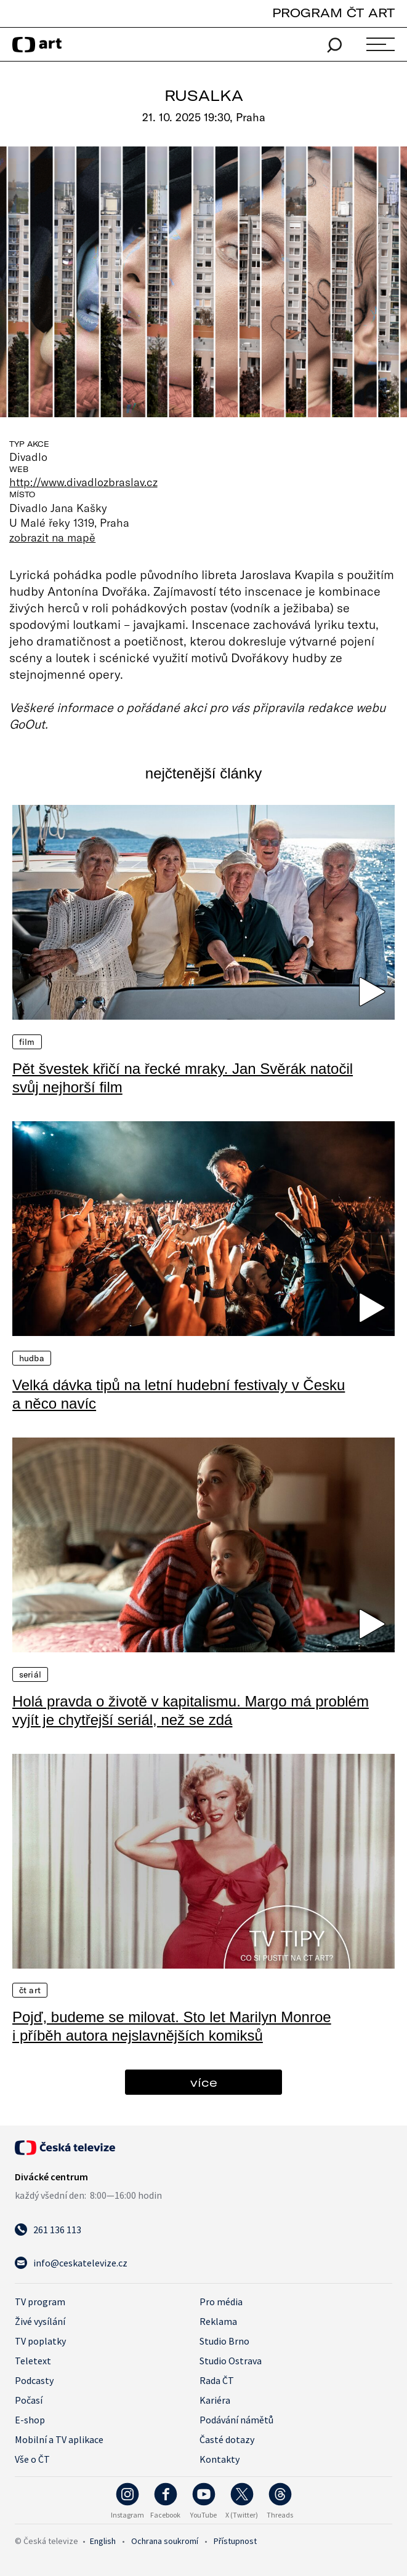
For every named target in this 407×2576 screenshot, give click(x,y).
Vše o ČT (32, 2459)
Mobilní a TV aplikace (59, 2439)
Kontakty (219, 2459)
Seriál (30, 1674)
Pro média (221, 2301)
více (203, 2082)
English (103, 2540)
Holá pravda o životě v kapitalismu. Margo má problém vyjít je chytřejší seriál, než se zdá (190, 1710)
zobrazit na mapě (52, 537)
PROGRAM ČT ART (333, 12)
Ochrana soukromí (164, 2540)
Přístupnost (235, 2540)
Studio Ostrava (230, 2360)
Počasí (28, 2400)
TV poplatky (40, 2341)
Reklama (218, 2321)
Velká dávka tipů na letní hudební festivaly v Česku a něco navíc (178, 1394)
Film (27, 1041)
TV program (40, 2301)
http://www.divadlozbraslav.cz (83, 482)
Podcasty (34, 2380)
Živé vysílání (40, 2321)
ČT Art (30, 1990)
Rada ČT (216, 2380)
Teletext (33, 2360)
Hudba (31, 1358)
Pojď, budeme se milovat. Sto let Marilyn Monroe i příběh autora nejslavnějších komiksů (171, 2026)
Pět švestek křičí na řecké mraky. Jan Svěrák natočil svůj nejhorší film (182, 1077)
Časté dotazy (226, 2439)
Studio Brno (224, 2341)
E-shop (30, 2420)
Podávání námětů (236, 2420)
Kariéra (214, 2400)
